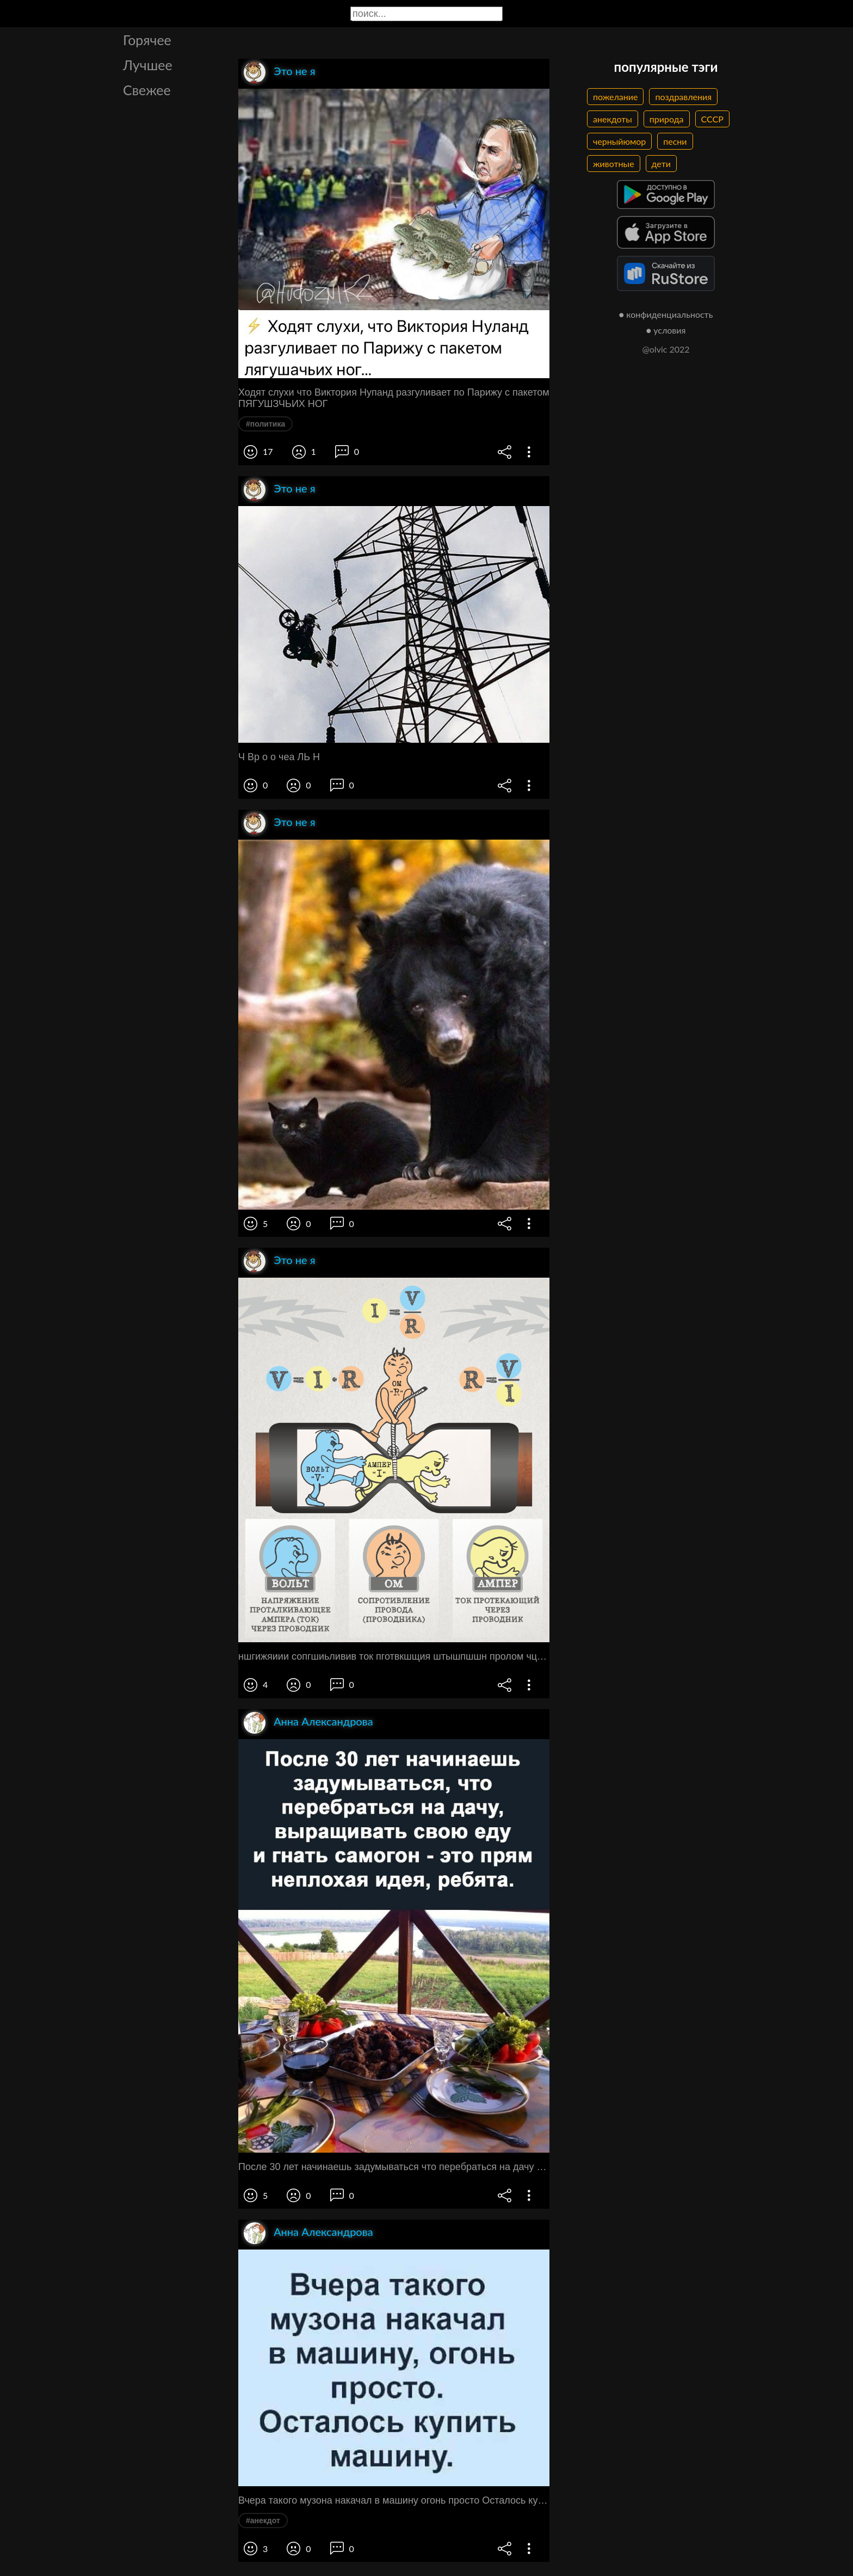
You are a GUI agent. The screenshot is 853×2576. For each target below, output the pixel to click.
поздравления (683, 96)
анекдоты (612, 119)
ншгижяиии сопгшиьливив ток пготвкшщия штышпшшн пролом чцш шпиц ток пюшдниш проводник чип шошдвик (393, 1656)
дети (661, 163)
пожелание (615, 96)
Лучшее (147, 65)
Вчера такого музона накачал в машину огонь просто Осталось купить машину (393, 2500)
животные (613, 163)
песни (675, 141)
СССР (712, 119)
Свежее (147, 90)
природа (667, 119)
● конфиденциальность (666, 314)
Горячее (147, 40)
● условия (666, 330)
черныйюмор (619, 141)
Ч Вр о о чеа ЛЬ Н (279, 756)
